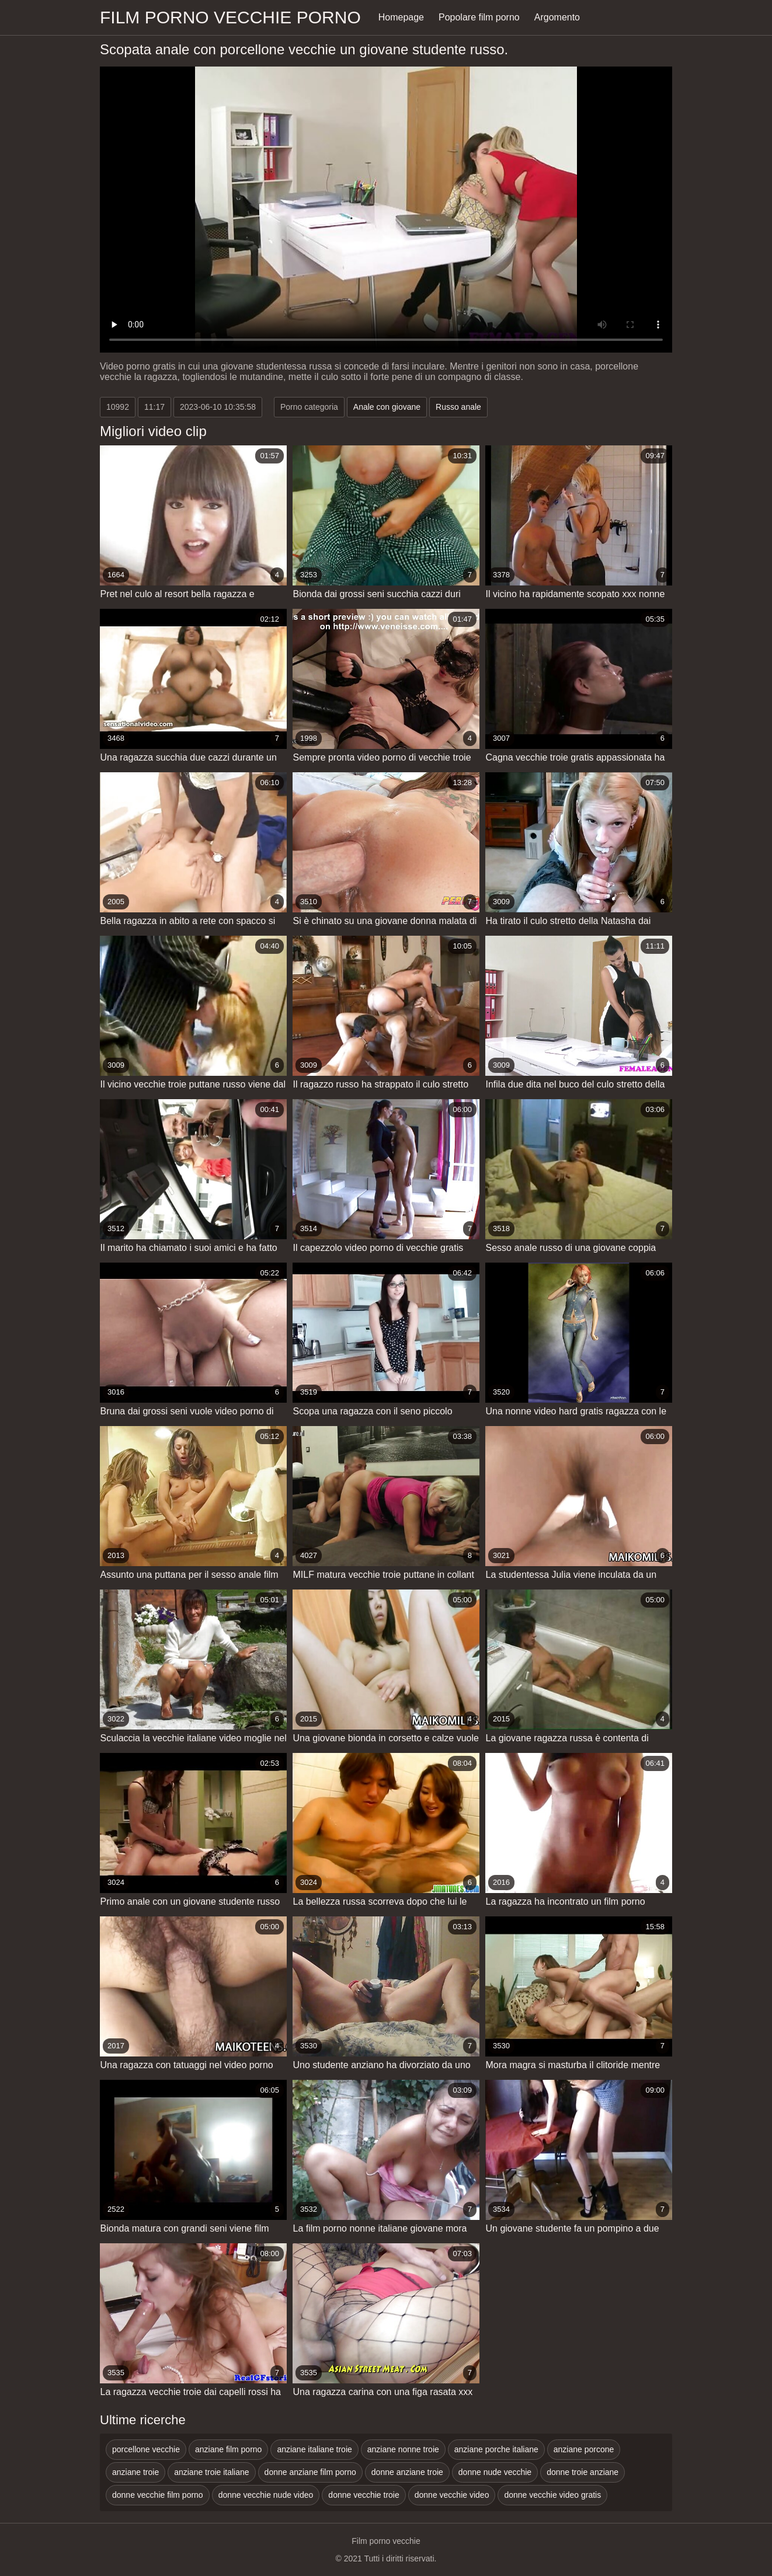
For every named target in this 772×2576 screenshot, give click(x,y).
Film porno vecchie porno (230, 17)
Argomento (557, 17)
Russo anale (458, 407)
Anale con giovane (386, 407)
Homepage (401, 17)
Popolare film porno (479, 17)
